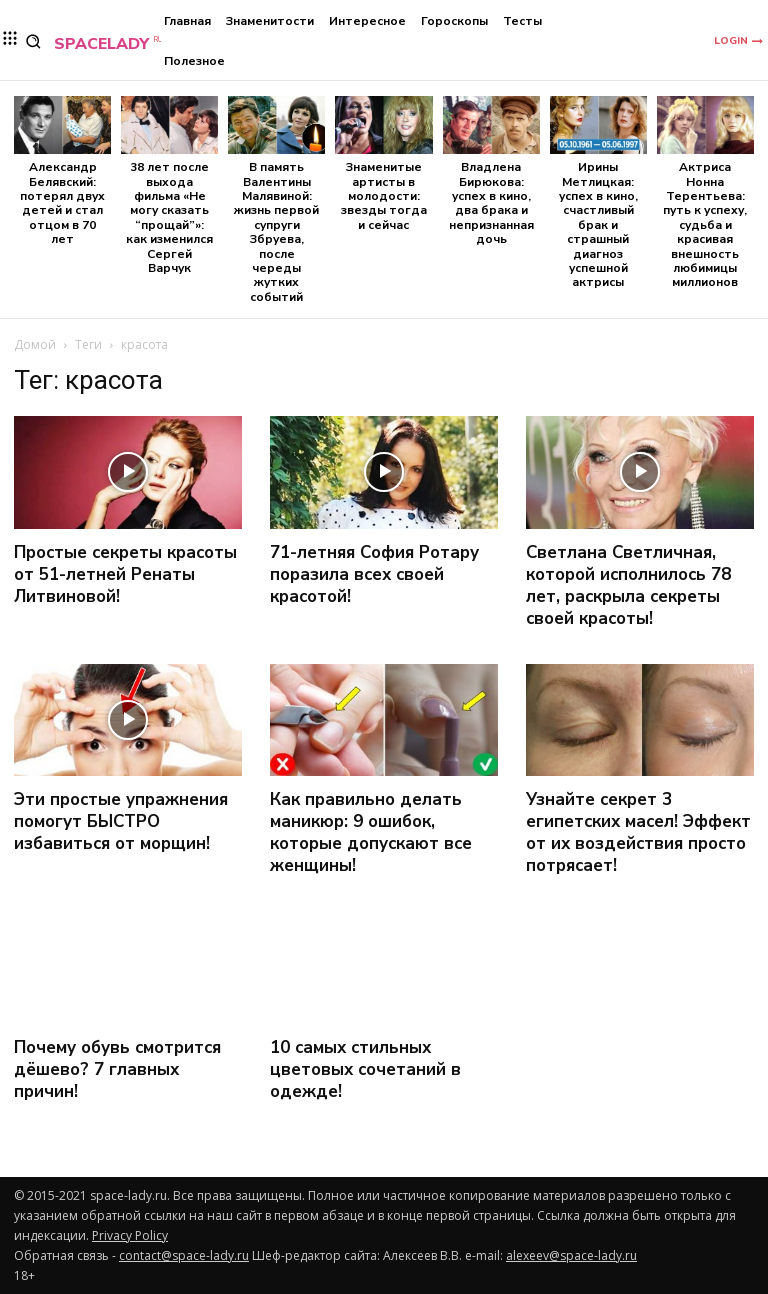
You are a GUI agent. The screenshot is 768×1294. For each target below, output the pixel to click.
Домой (35, 344)
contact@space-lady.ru (184, 1255)
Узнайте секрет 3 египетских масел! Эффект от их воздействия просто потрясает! (638, 832)
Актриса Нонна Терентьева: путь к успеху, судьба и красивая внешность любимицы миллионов (705, 224)
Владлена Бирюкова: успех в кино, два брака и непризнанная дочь (491, 203)
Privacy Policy (130, 1235)
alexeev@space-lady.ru (571, 1255)
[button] (33, 41)
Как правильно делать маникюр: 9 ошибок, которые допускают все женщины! (371, 832)
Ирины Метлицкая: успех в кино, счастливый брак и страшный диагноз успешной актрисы (598, 224)
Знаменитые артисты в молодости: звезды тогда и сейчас (384, 196)
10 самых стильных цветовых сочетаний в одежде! (365, 1069)
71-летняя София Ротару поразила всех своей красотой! (374, 574)
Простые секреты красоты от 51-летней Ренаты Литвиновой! (125, 574)
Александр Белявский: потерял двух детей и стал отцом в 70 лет (62, 203)
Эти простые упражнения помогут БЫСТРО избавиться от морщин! (121, 821)
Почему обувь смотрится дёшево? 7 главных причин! (117, 1069)
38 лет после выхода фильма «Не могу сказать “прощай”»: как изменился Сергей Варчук (169, 217)
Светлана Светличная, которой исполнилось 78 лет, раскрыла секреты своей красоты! (628, 585)
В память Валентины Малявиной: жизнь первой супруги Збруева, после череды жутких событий (276, 232)
